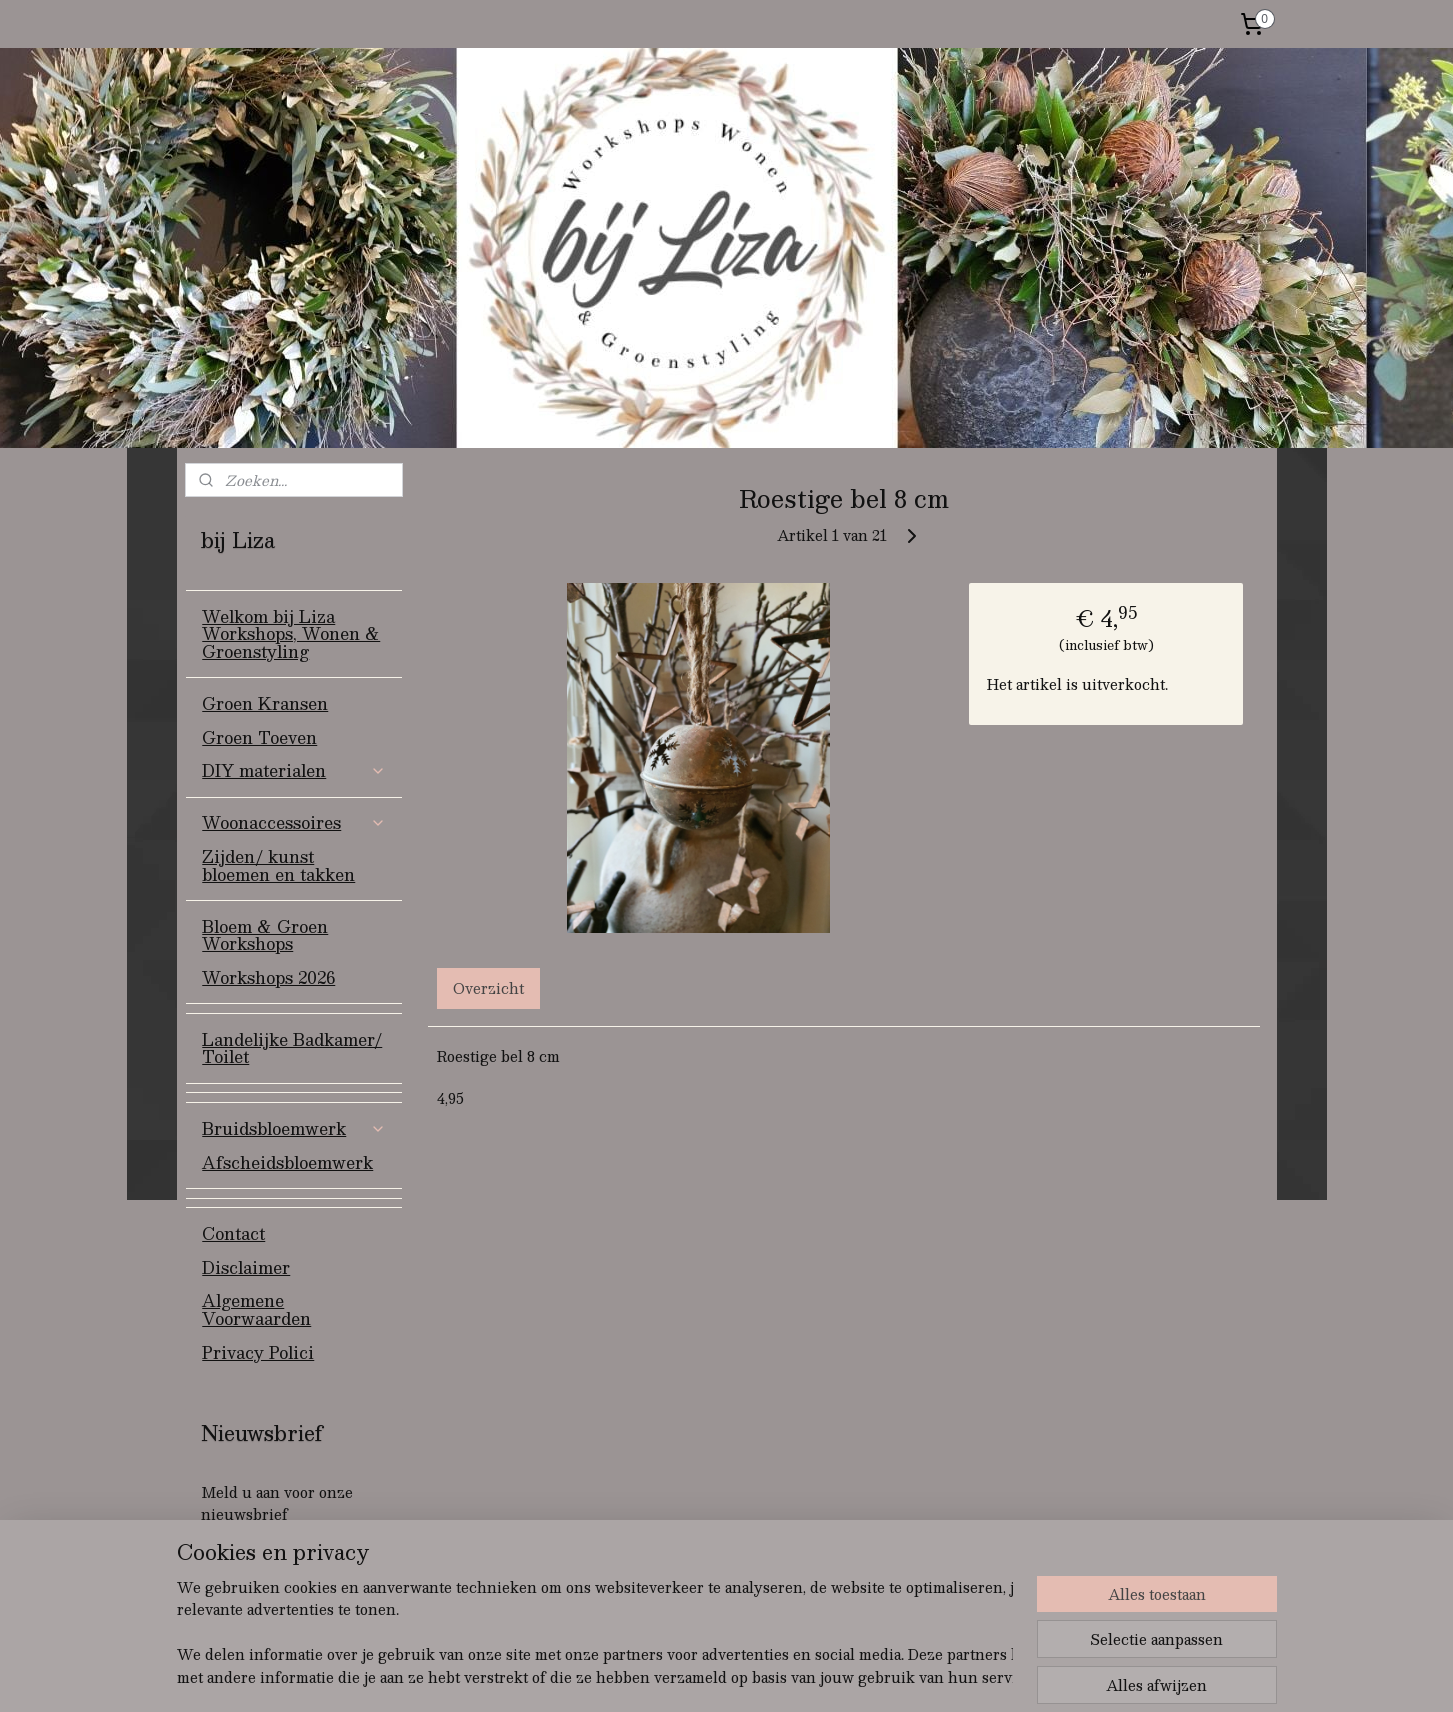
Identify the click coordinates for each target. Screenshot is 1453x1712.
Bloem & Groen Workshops (265, 935)
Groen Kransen (265, 703)
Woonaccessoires (294, 822)
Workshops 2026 (268, 977)
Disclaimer (246, 1267)
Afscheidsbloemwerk (287, 1162)
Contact (233, 1233)
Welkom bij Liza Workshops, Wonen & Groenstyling (291, 634)
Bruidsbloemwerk (294, 1128)
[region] (595, 1633)
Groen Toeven (259, 737)
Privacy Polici (258, 1352)
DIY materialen (294, 770)
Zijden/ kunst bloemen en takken (278, 865)
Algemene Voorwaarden (256, 1309)
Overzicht (488, 988)
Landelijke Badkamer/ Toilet (292, 1048)
